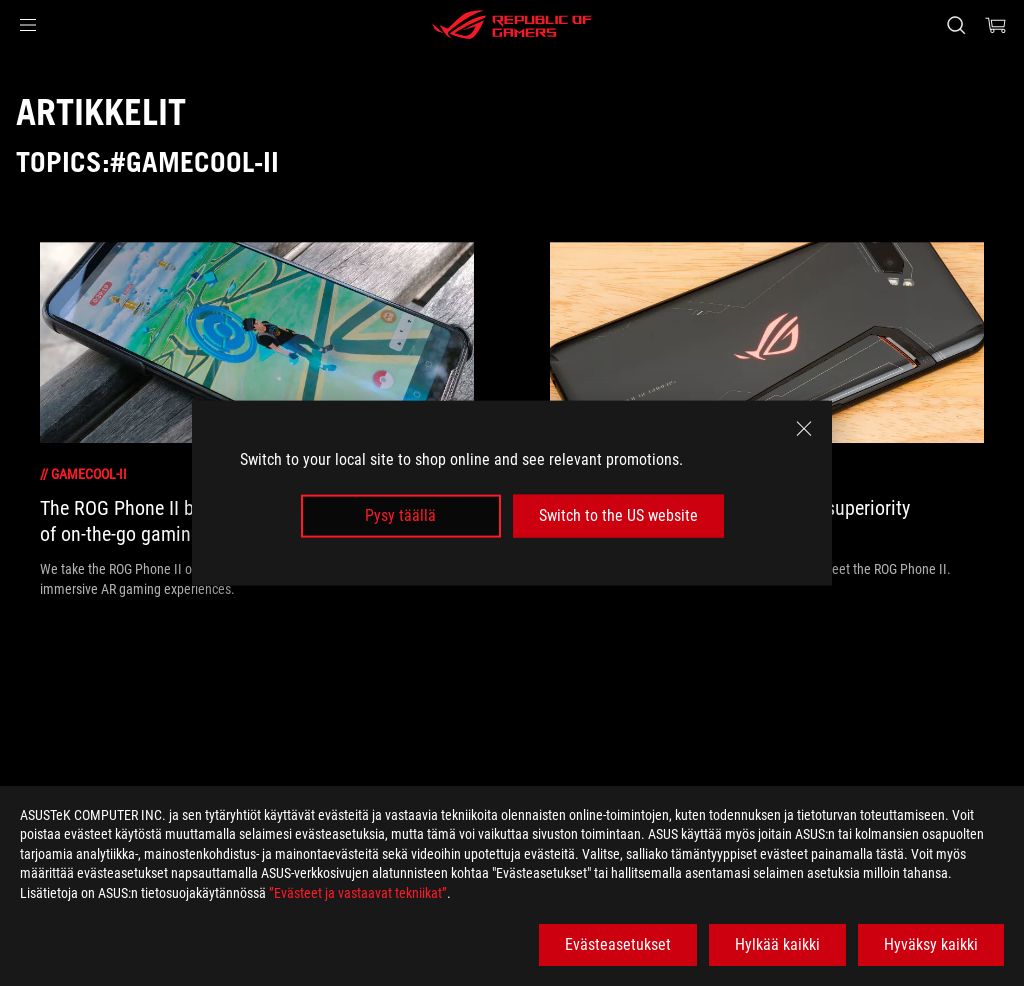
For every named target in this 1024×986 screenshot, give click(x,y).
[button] (28, 25)
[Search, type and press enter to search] (956, 25)
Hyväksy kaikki (931, 944)
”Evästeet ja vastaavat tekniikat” (358, 893)
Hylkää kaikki (777, 944)
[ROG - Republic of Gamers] (512, 25)
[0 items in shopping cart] (996, 25)
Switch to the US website (618, 515)
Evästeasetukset (618, 944)
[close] (804, 429)
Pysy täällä (400, 515)
